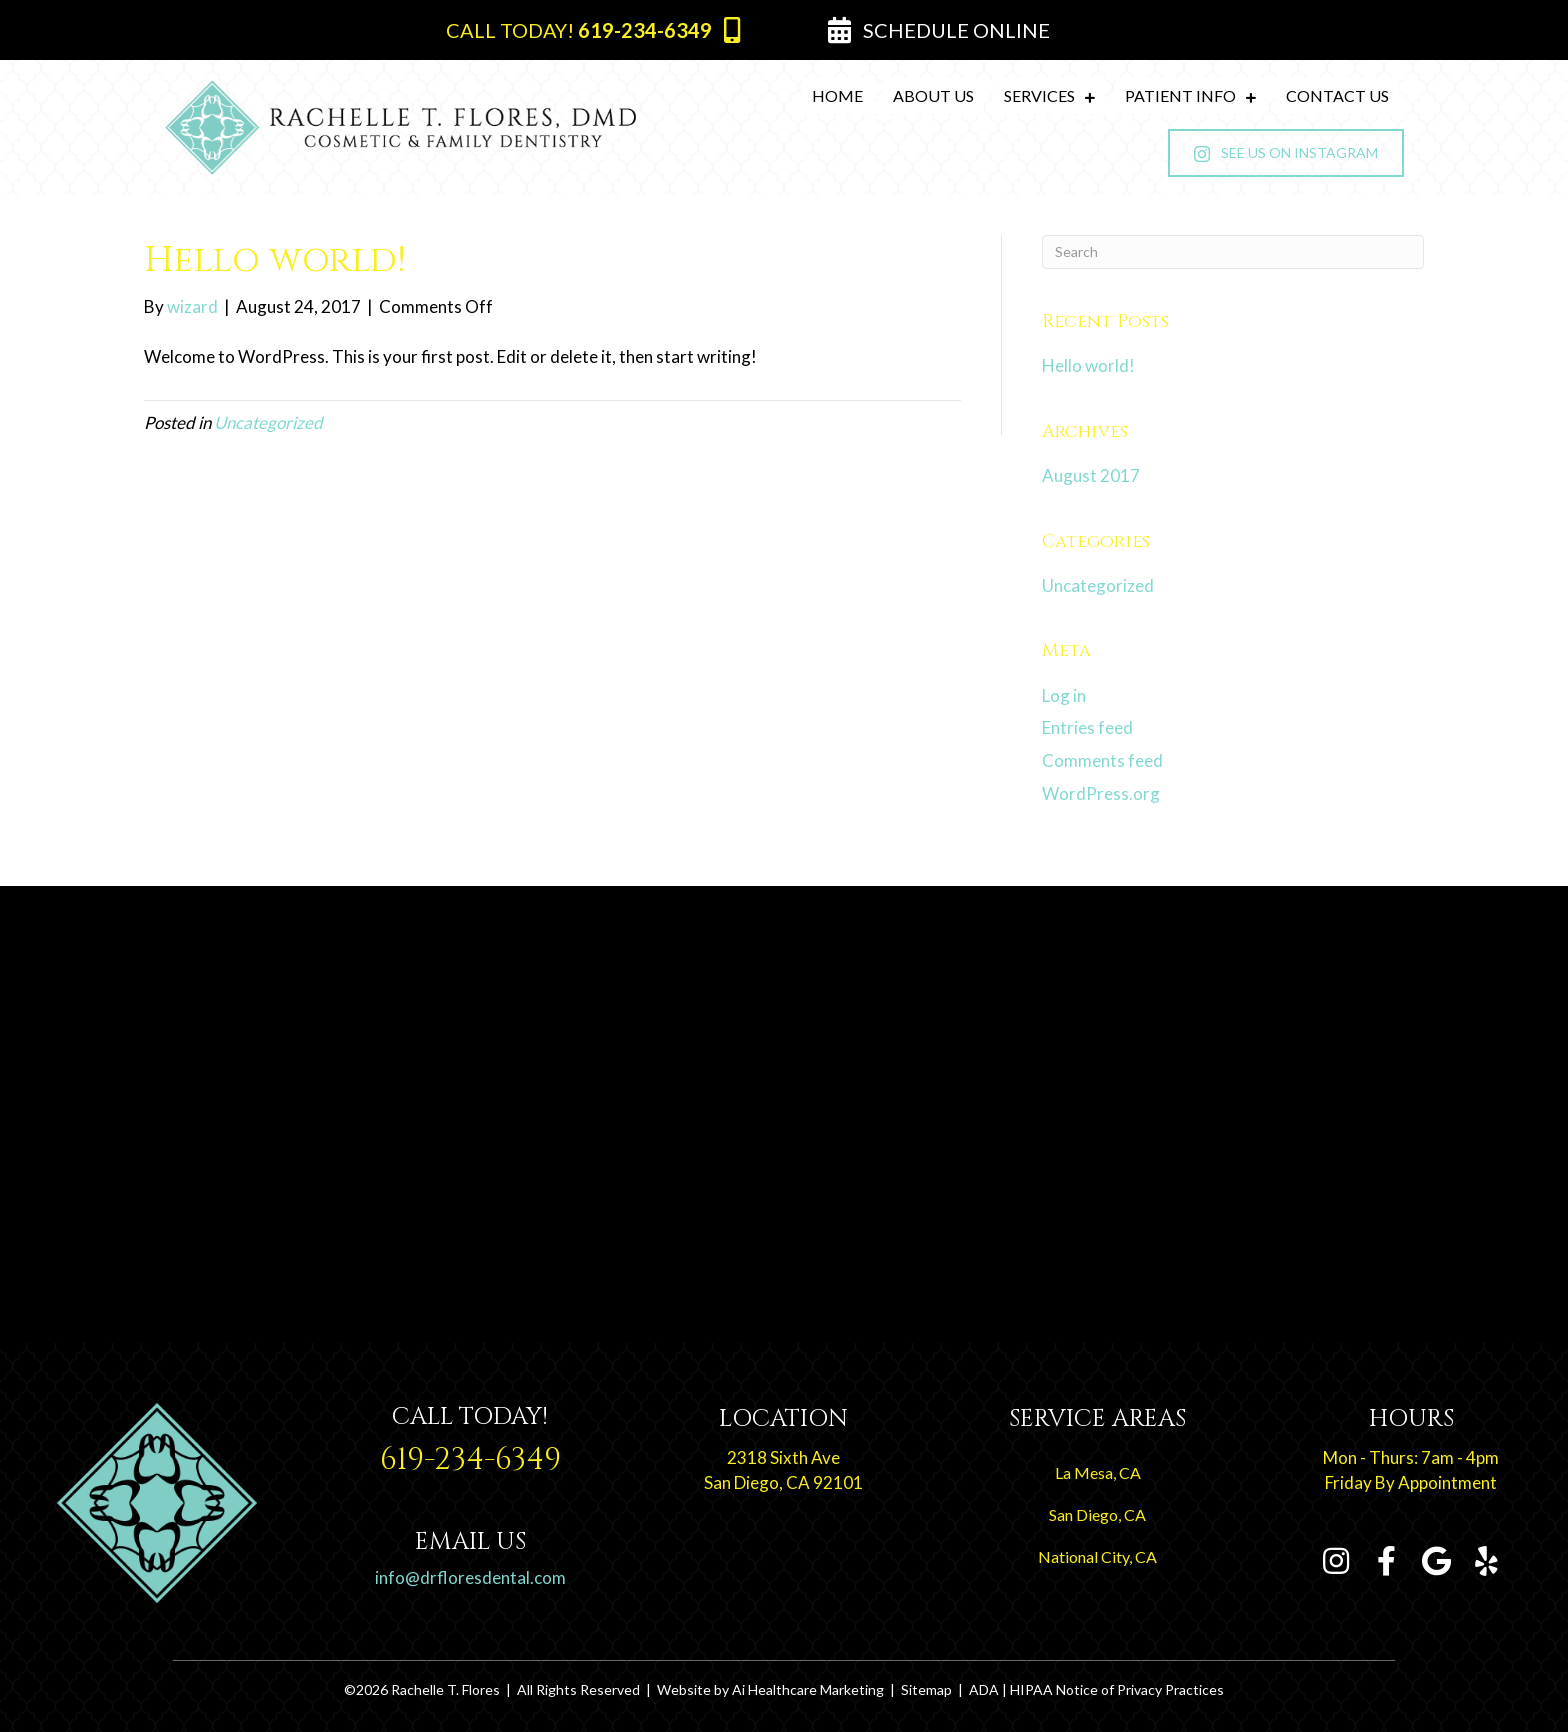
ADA (984, 1689)
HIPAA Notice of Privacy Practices (1117, 1689)
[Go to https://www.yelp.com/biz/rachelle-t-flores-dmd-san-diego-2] (1486, 1562)
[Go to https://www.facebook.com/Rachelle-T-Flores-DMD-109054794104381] (1386, 1562)
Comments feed (1102, 760)
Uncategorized (268, 422)
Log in (1064, 695)
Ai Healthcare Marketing (808, 1689)
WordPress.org (1101, 793)
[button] (593, 30)
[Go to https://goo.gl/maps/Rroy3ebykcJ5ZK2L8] (784, 1454)
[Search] (1233, 252)
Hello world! (1088, 365)
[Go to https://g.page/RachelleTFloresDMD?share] (1436, 1562)
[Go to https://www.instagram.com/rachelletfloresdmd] (1336, 1562)
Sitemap (926, 1689)
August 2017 (1091, 475)
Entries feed (1087, 727)
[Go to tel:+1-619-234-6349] (471, 1445)
